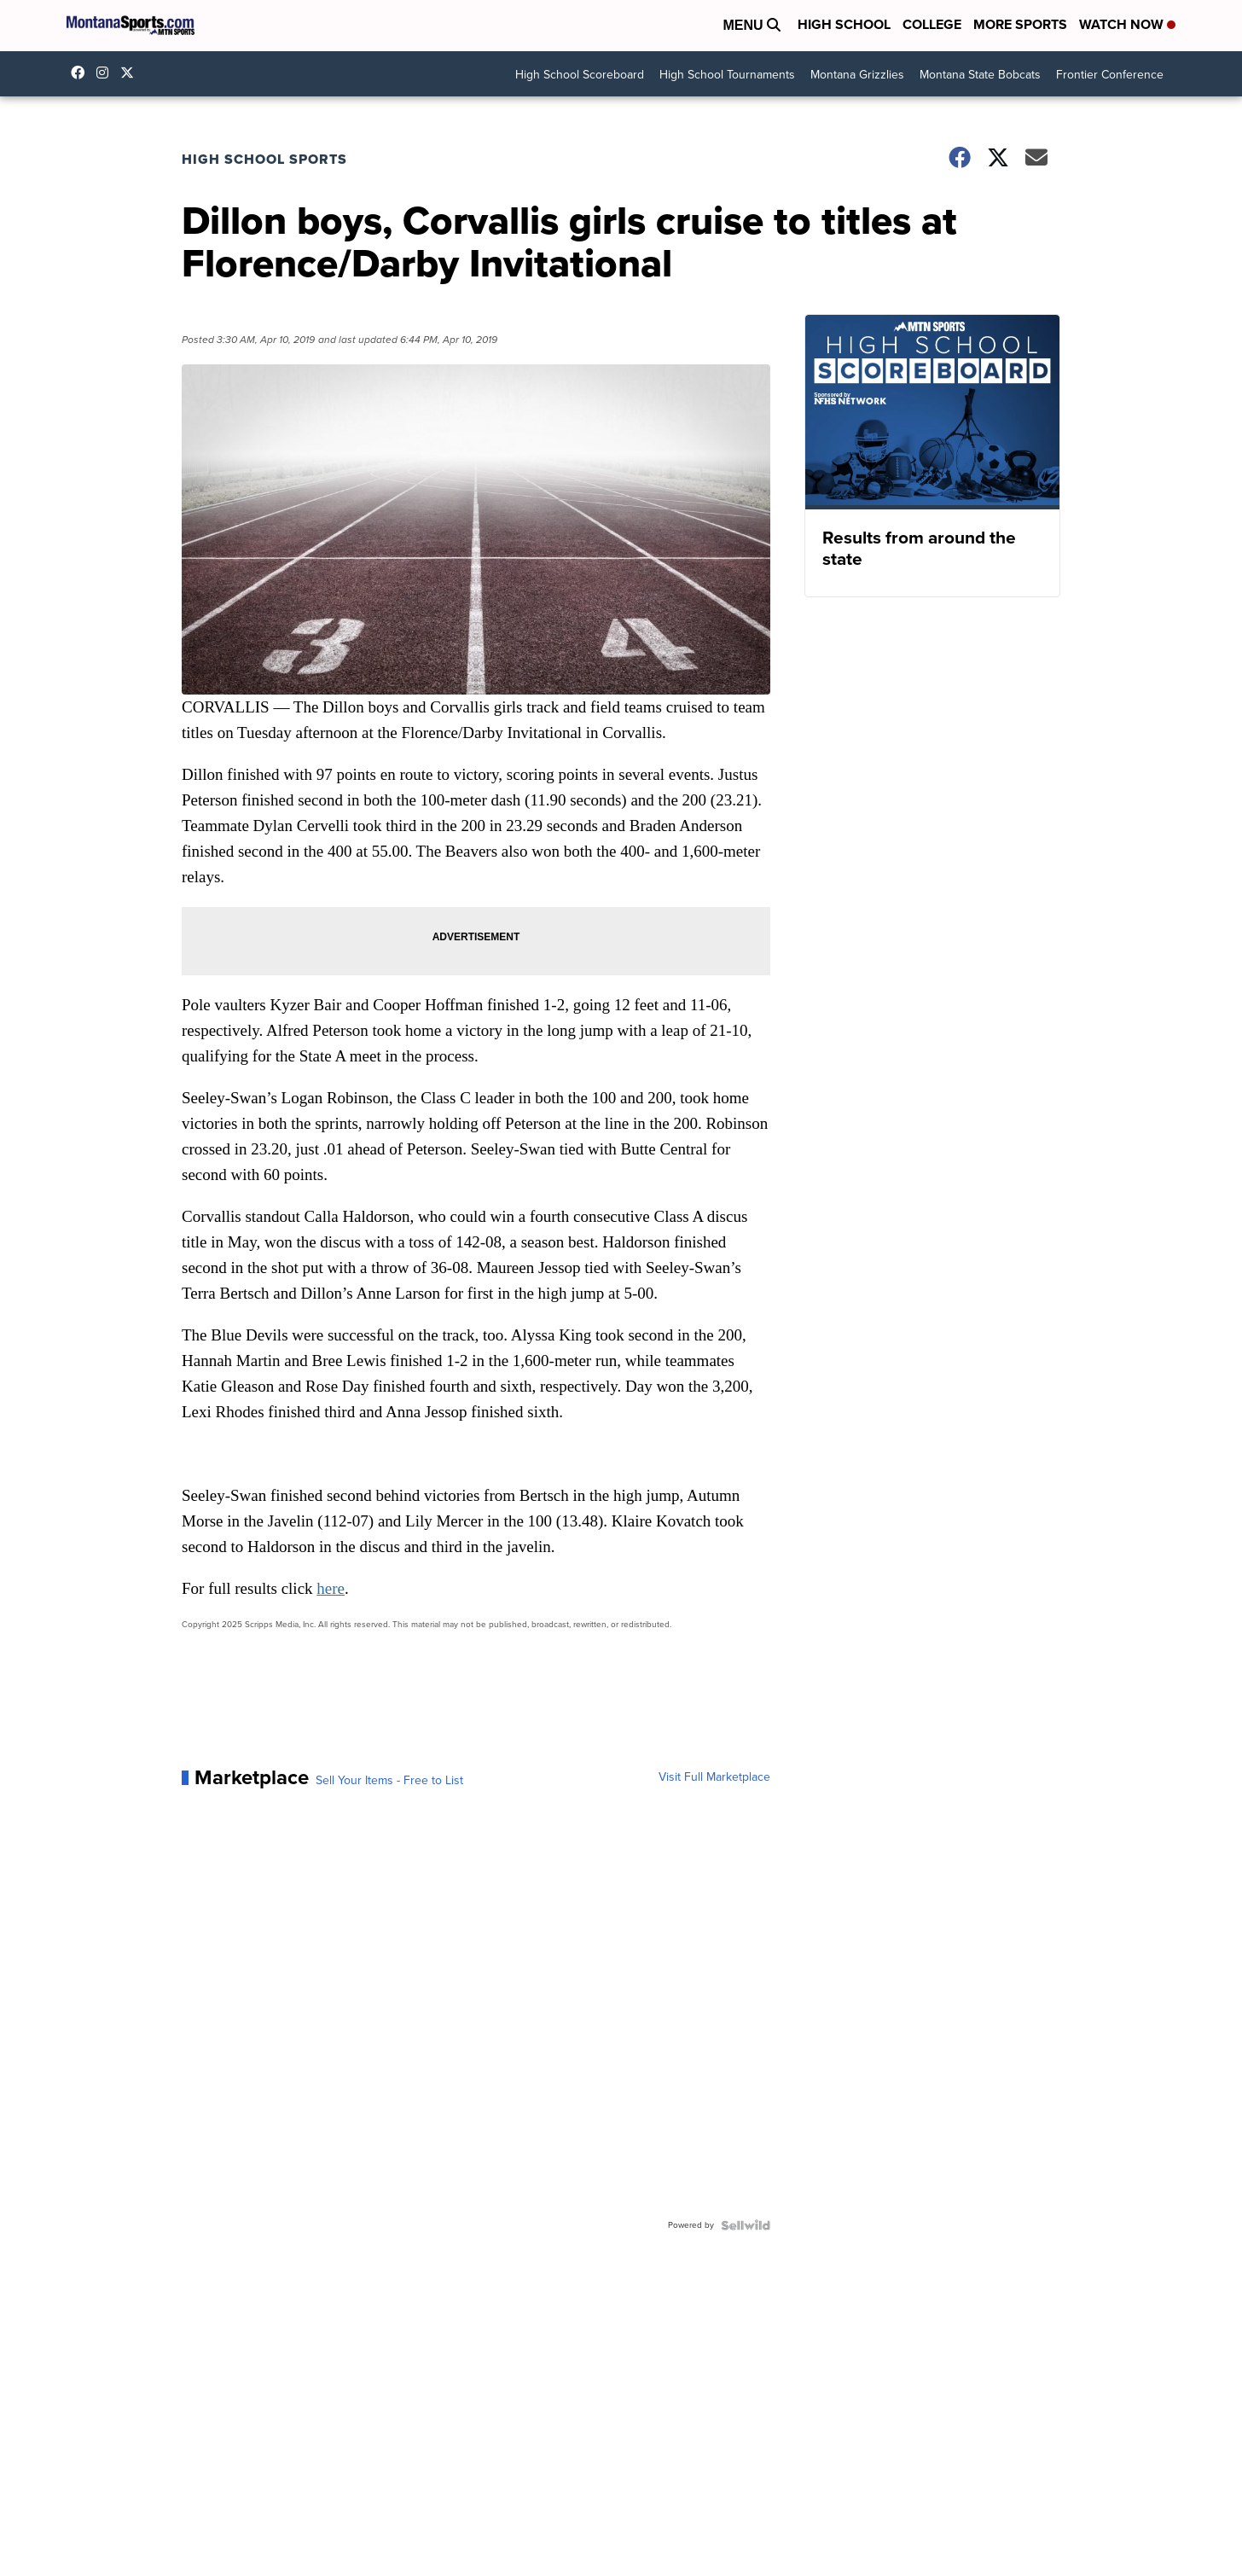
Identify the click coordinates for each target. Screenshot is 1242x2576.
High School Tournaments (727, 75)
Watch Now (1127, 24)
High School (844, 24)
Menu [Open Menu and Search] (752, 25)
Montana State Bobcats (980, 75)
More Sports (1020, 24)
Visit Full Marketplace (714, 1777)
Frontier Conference (1110, 75)
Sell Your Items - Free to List (389, 1781)
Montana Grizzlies (857, 75)
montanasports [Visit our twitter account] (131, 72)
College (931, 24)
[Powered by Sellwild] (745, 2225)
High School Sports (264, 159)
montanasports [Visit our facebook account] (82, 72)
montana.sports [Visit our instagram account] (106, 72)
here (330, 1588)
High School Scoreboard (579, 75)
